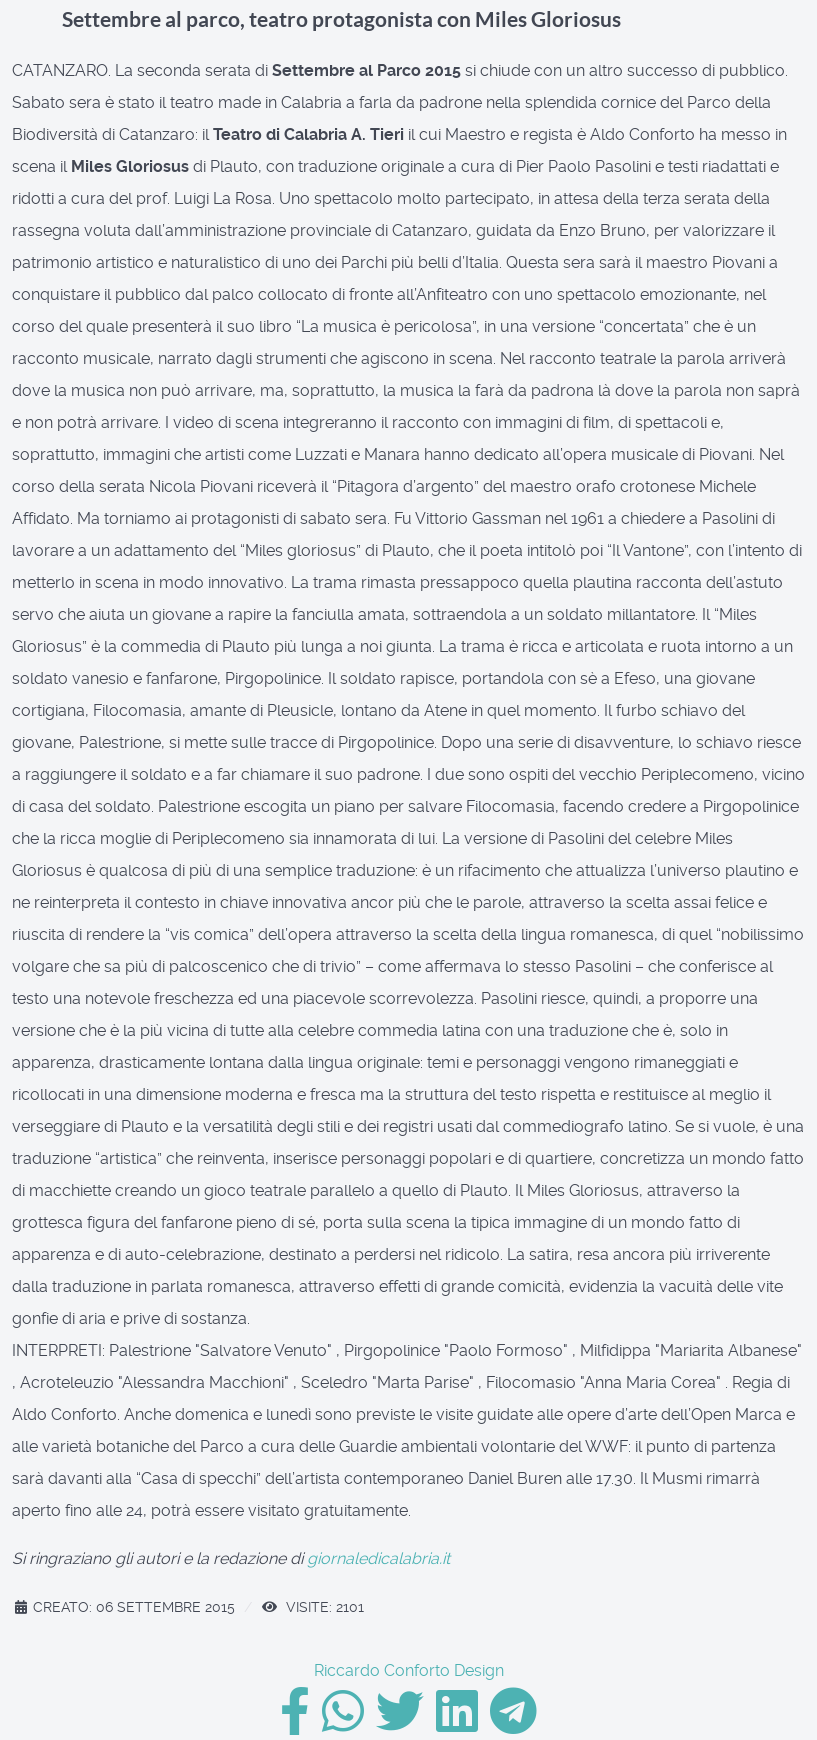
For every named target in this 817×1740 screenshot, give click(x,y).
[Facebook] (297, 1723)
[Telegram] (513, 1723)
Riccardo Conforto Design (409, 1670)
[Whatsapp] (345, 1723)
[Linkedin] (459, 1723)
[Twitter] (402, 1723)
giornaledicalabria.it (378, 1558)
